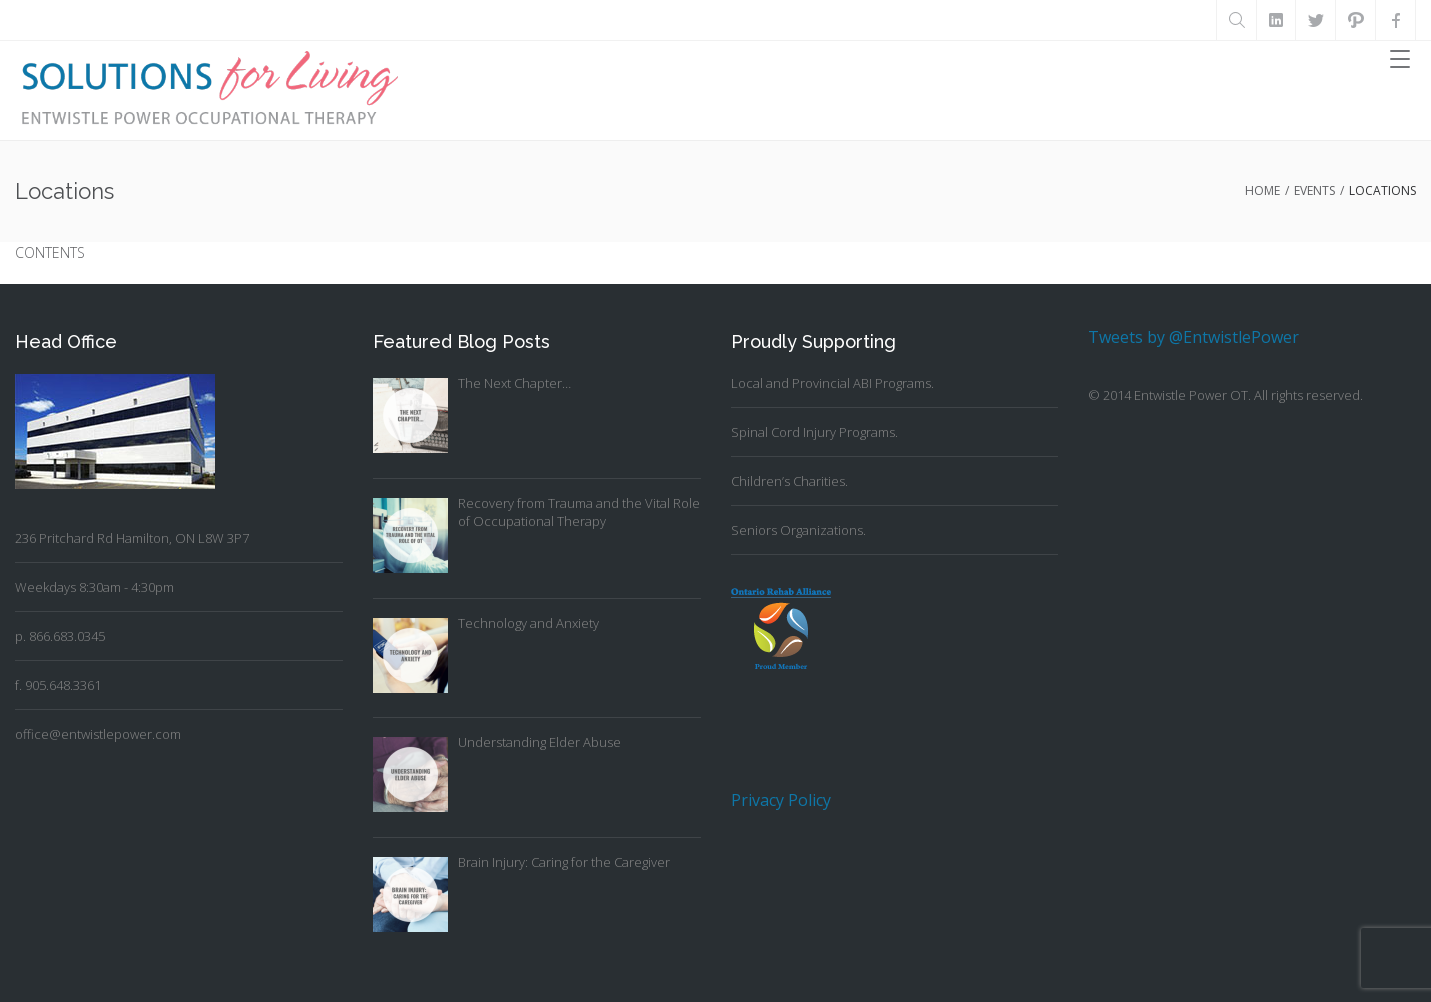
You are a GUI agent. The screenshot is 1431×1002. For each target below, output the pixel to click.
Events (1314, 190)
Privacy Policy (781, 800)
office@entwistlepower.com (98, 734)
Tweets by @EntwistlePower (1193, 337)
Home (1262, 190)
